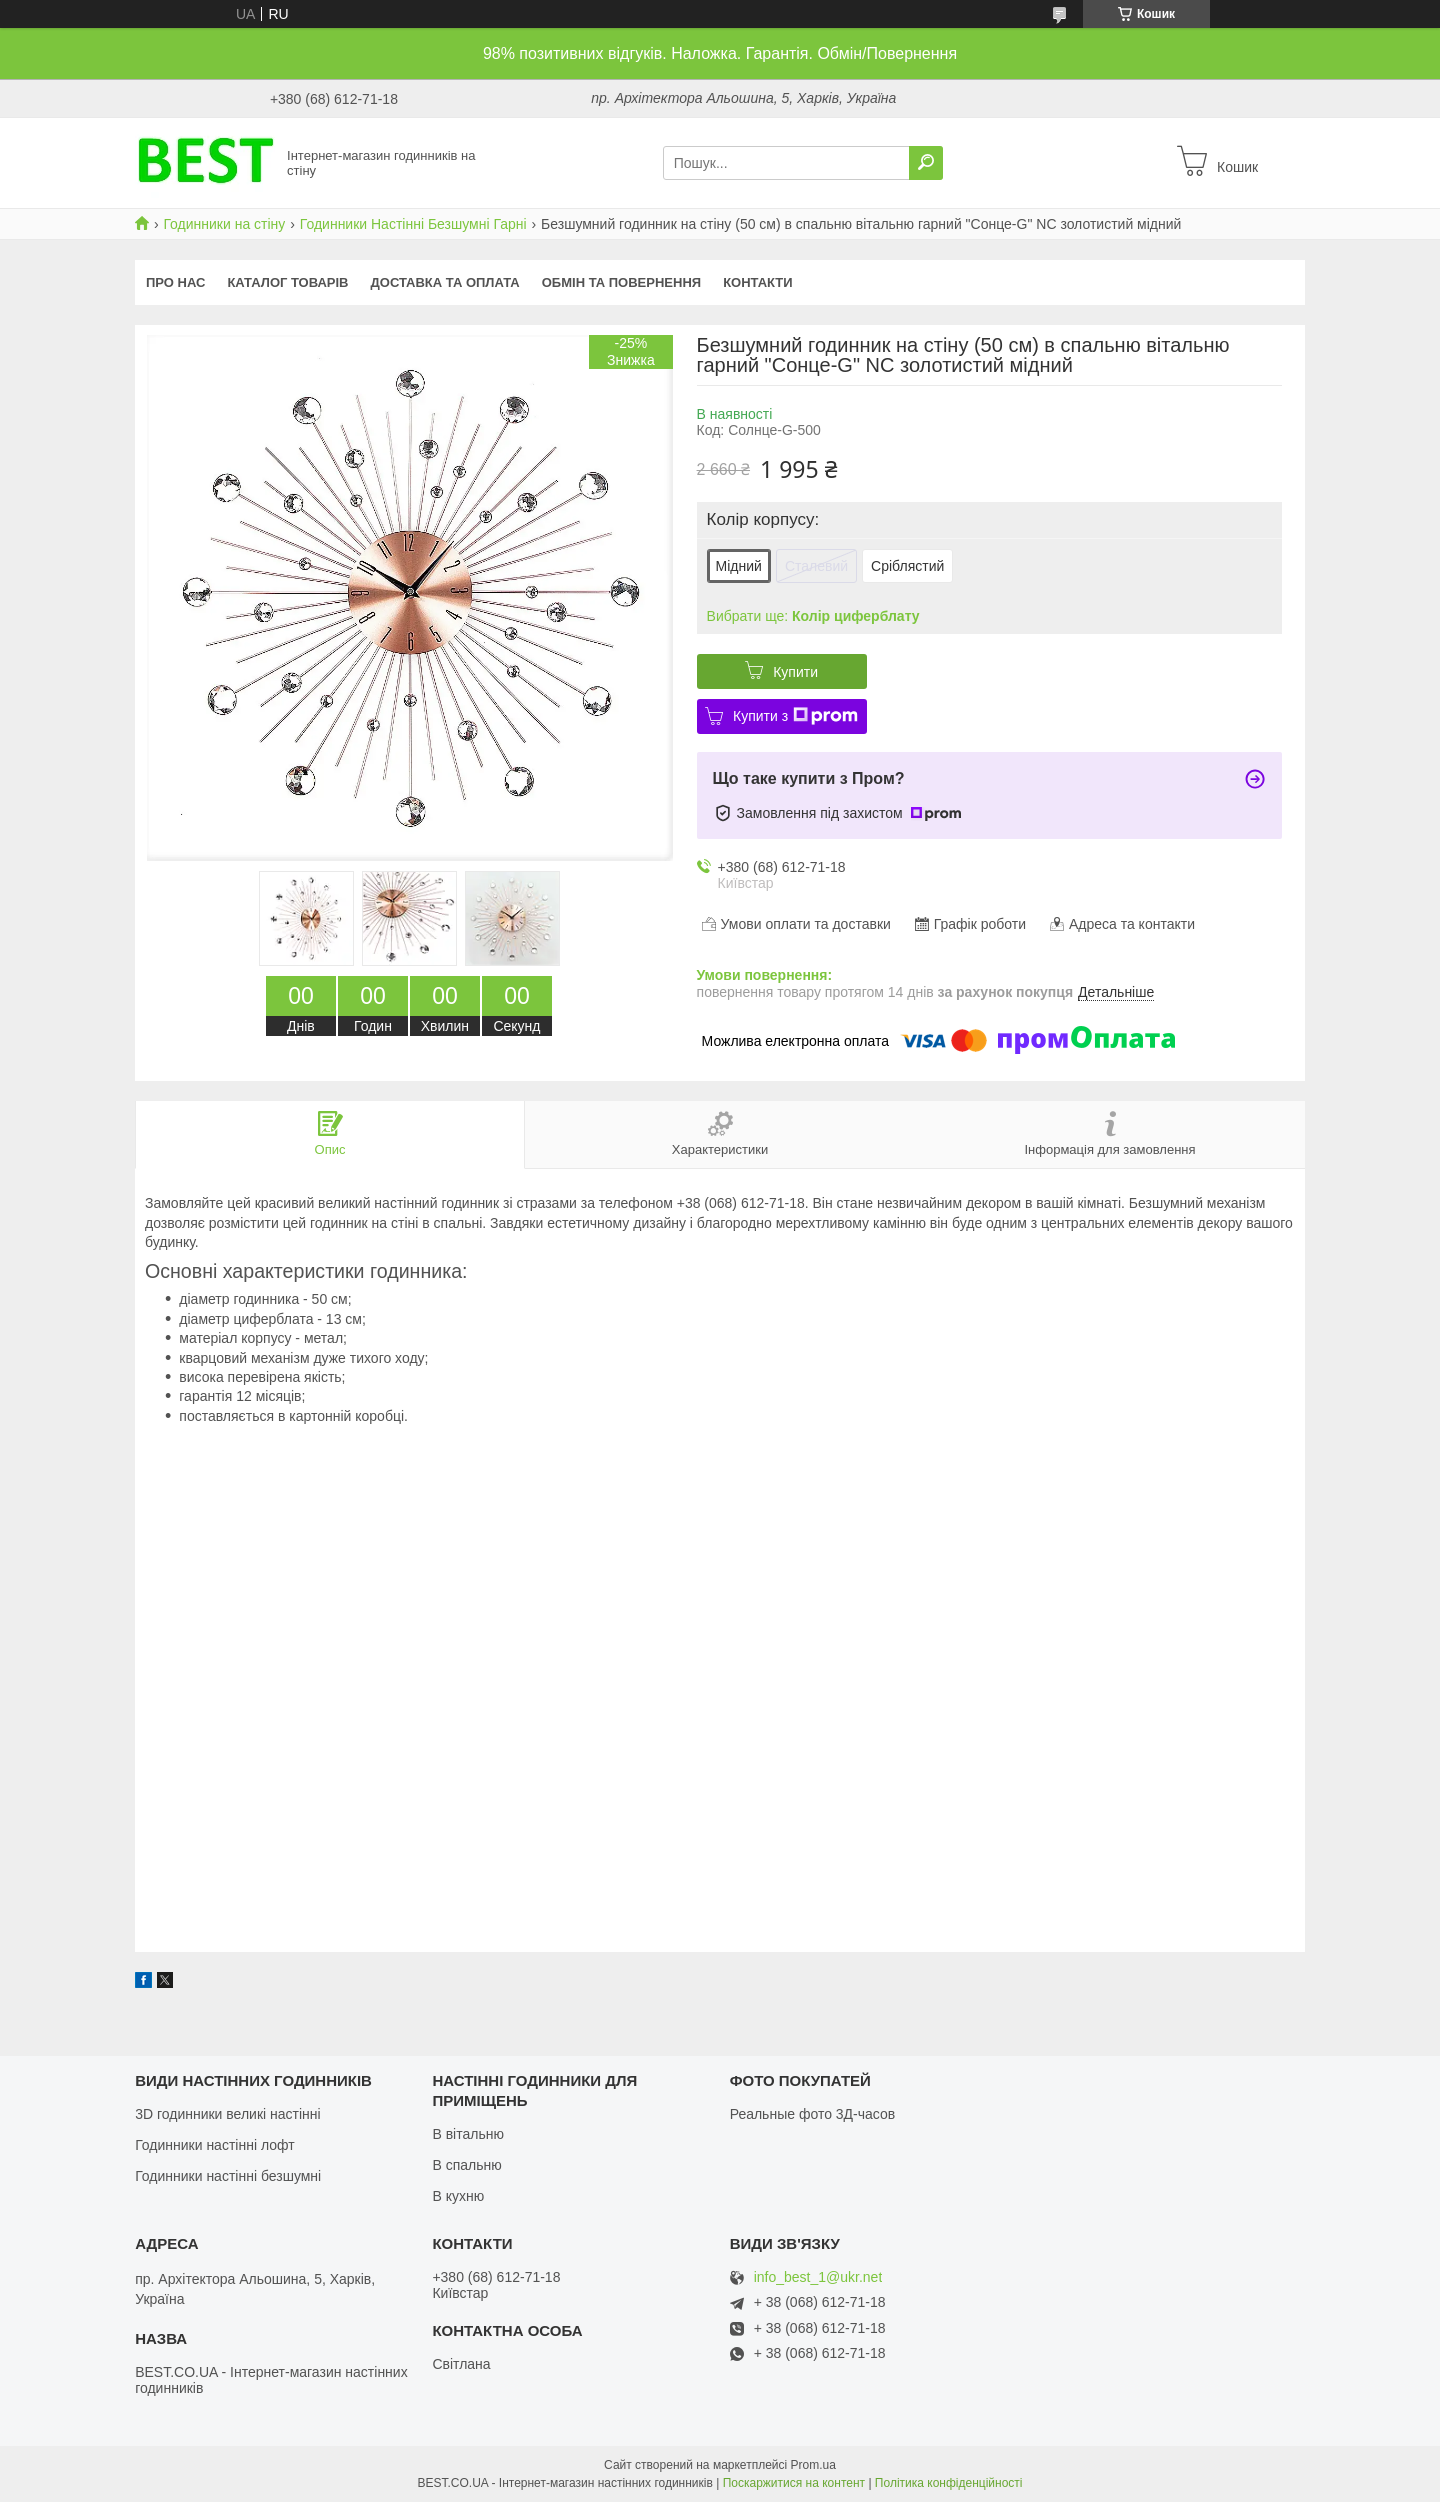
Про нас (175, 282)
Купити (795, 672)
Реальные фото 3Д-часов (813, 2114)
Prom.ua (813, 2465)
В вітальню (468, 2134)
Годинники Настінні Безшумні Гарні (413, 224)
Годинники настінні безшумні (228, 2176)
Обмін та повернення (621, 282)
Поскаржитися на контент (794, 2483)
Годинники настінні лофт (214, 2145)
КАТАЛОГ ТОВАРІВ (287, 282)
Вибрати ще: (813, 616)
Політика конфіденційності (949, 2483)
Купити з (795, 716)
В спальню (466, 2165)
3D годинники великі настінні (228, 2114)
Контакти (758, 282)
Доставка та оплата (445, 282)
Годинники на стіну (224, 224)
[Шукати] (926, 163)
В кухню (458, 2196)
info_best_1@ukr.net (818, 2277)
